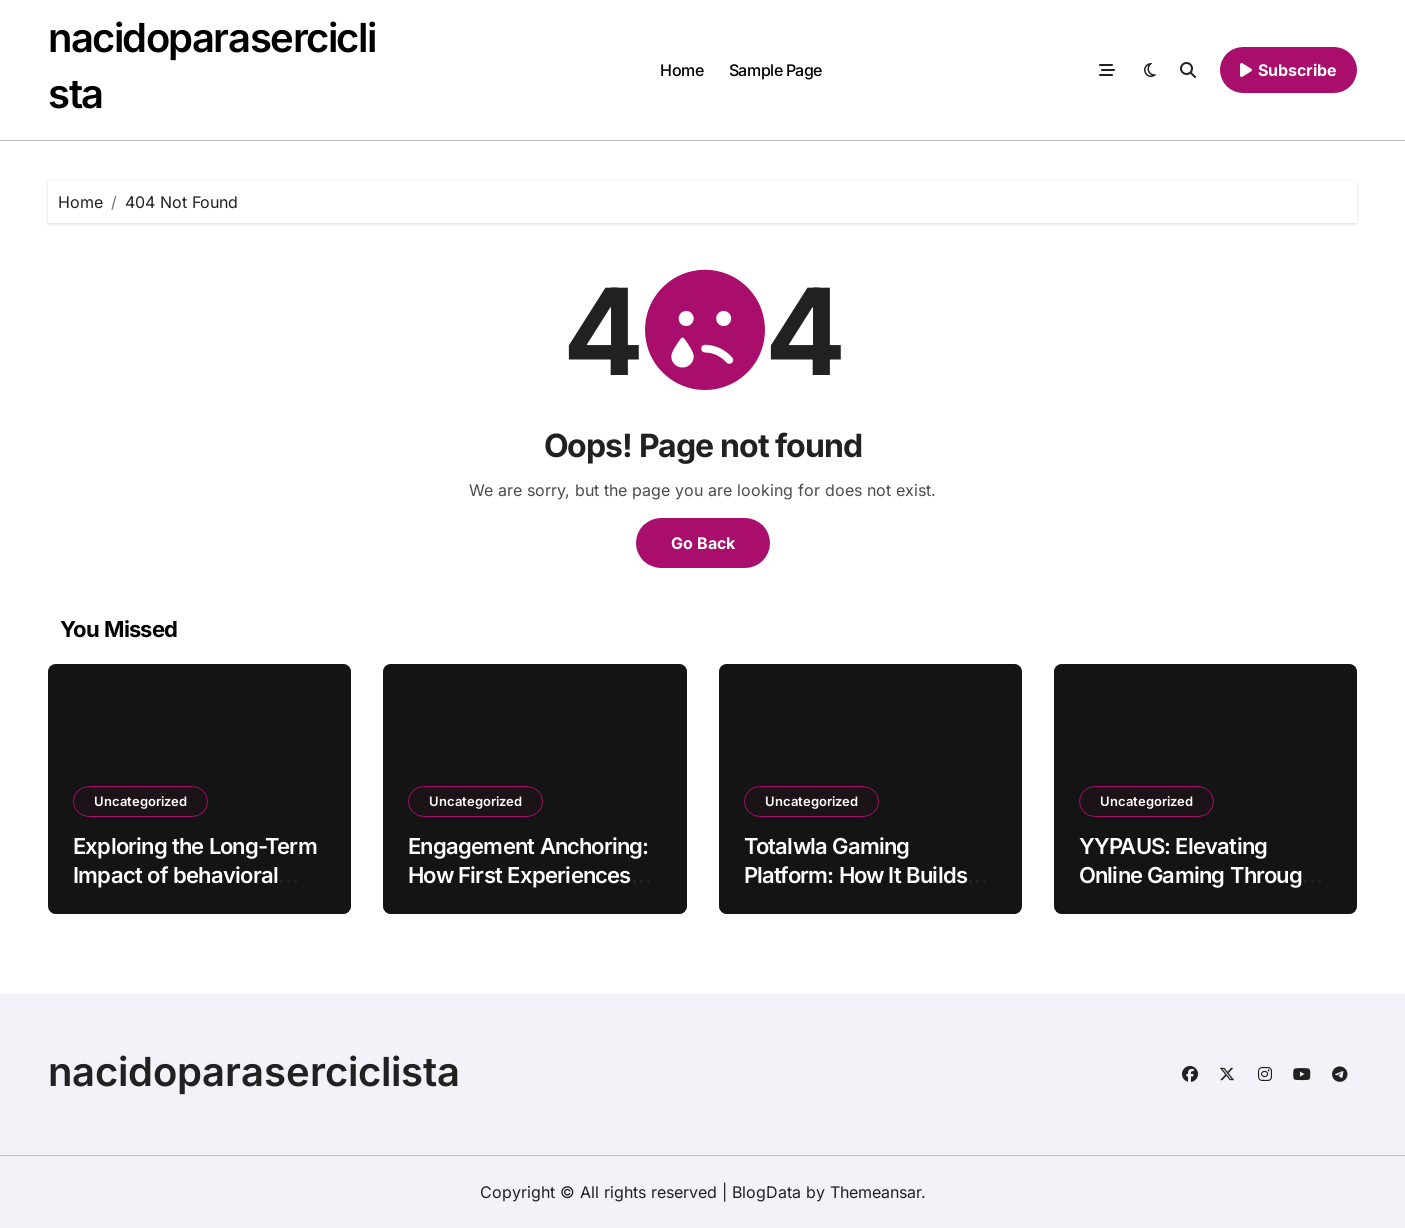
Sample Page (775, 70)
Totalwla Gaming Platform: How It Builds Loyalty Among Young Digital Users (856, 889)
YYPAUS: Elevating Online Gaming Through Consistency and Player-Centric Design (1200, 889)
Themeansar (875, 1192)
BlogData (766, 1192)
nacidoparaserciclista (254, 1071)
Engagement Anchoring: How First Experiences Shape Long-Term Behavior (528, 889)
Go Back (703, 543)
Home (681, 70)
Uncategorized (140, 801)
